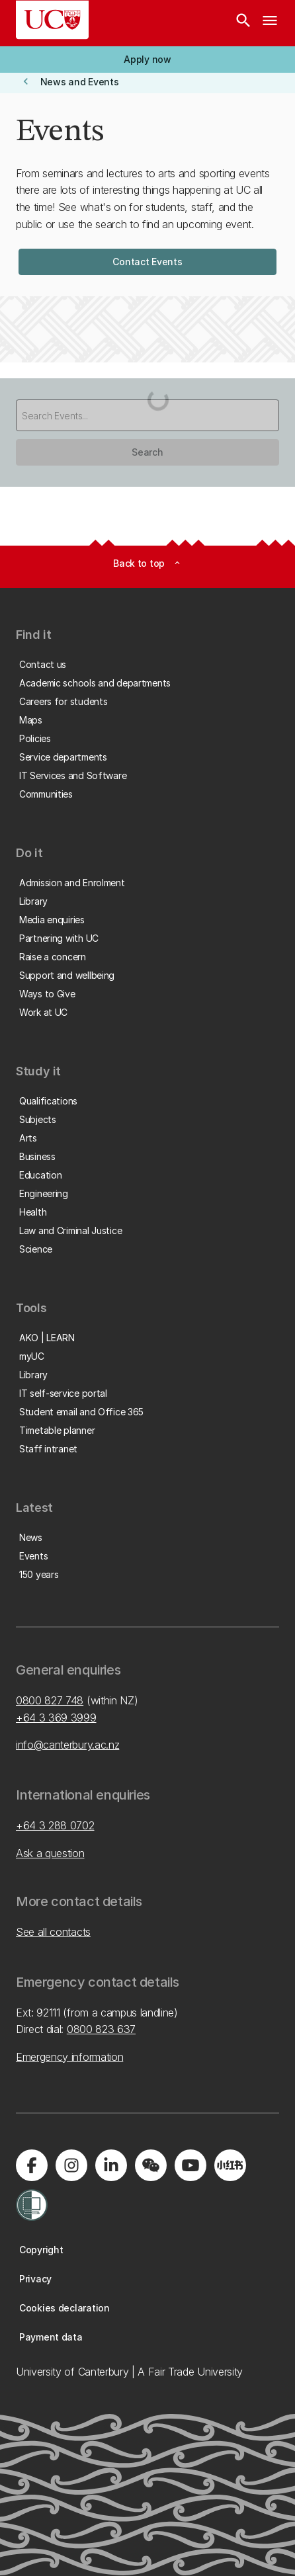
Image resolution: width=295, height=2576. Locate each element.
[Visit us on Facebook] (32, 2165)
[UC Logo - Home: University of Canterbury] (52, 20)
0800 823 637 (101, 2029)
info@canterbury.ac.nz (67, 1744)
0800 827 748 (49, 1700)
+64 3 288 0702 (55, 1825)
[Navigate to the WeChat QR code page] (151, 2165)
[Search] (243, 23)
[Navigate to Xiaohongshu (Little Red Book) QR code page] (230, 2165)
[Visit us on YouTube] (190, 2165)
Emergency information (69, 2056)
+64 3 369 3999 (56, 1717)
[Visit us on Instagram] (71, 2165)
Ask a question (50, 1853)
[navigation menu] (270, 23)
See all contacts (53, 1931)
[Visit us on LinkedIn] (111, 2165)
